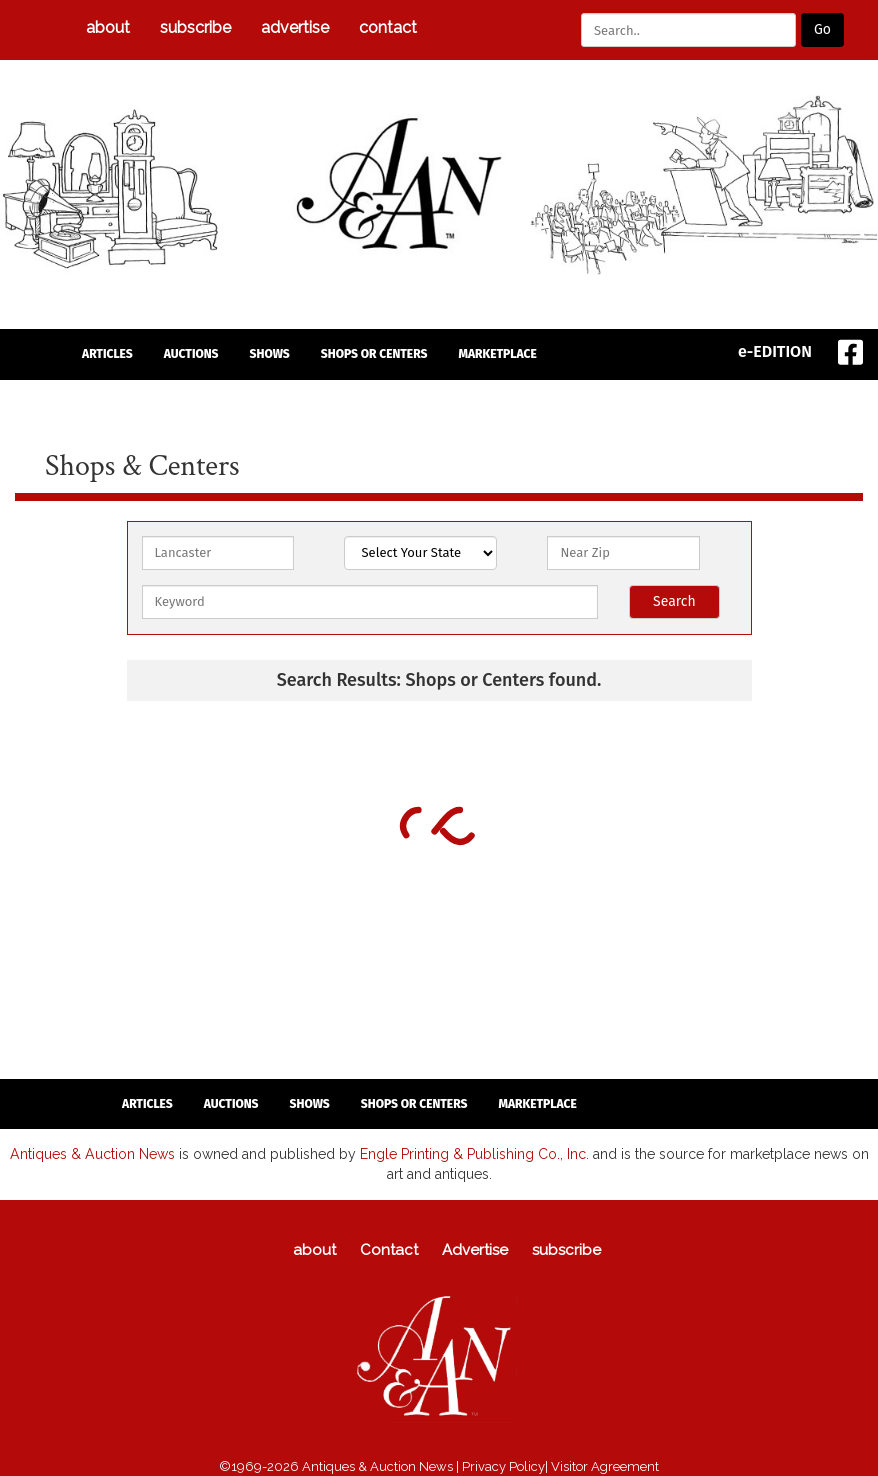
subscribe (195, 27)
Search (674, 601)
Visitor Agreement (605, 1465)
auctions (191, 354)
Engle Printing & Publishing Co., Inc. (463, 1153)
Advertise (295, 27)
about (108, 27)
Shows (270, 354)
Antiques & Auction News (82, 1153)
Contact (388, 27)
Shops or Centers (374, 354)
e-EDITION (775, 351)
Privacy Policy (503, 1465)
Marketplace (497, 354)
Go (822, 29)
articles (107, 354)
